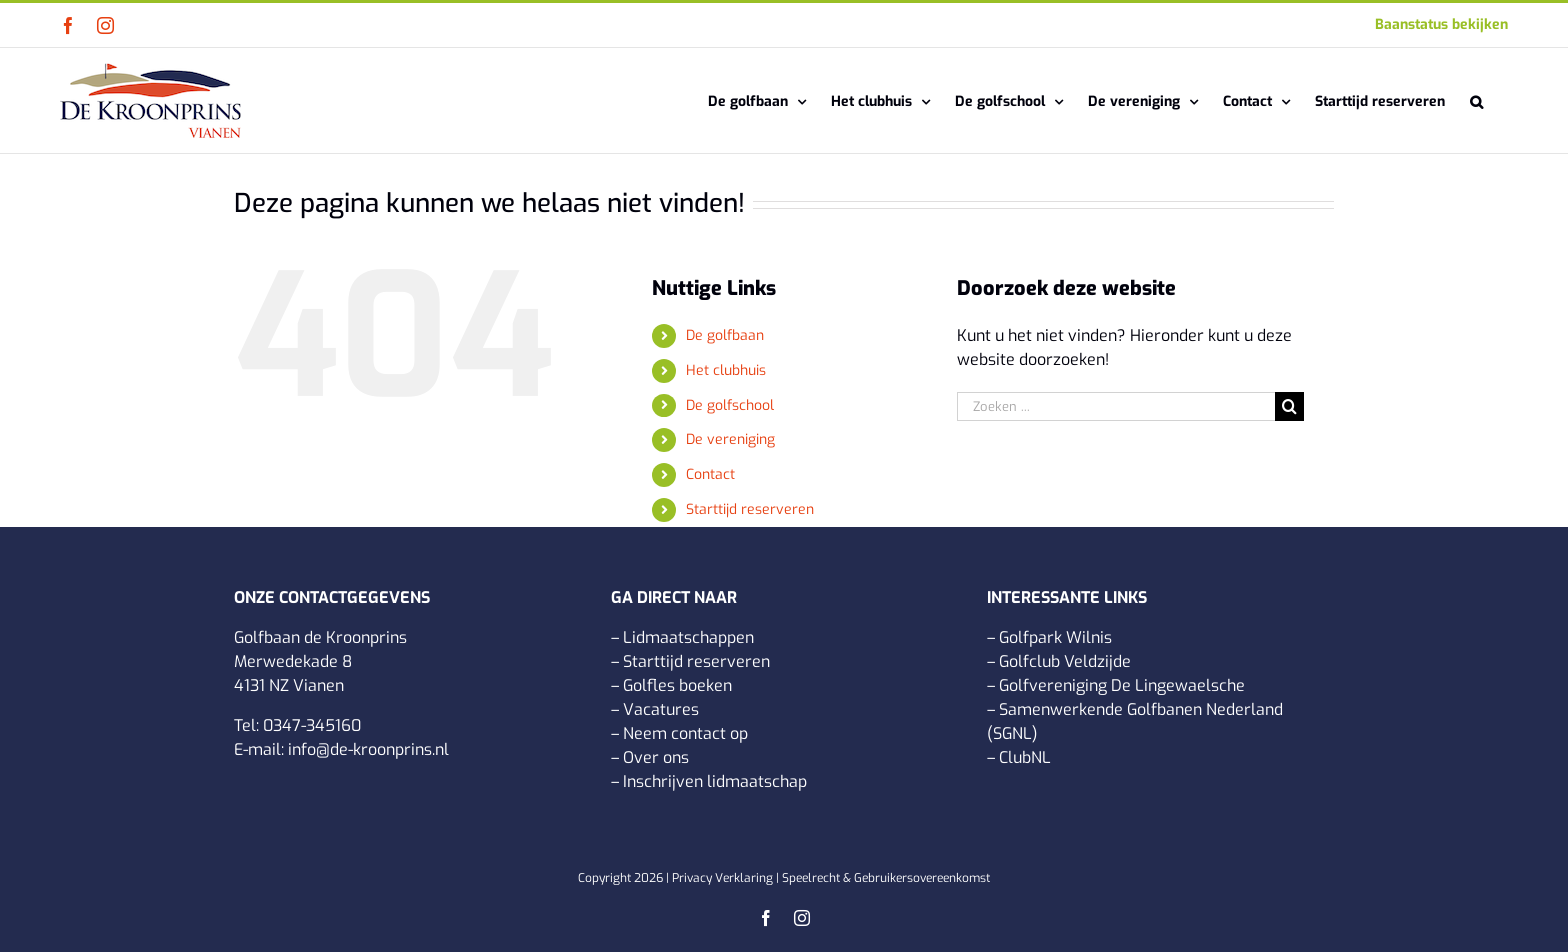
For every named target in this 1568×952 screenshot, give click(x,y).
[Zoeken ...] (1116, 406)
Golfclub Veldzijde (1065, 661)
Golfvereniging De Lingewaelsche (1122, 685)
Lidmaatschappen (688, 637)
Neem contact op (685, 733)
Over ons (656, 757)
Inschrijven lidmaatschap (715, 781)
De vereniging (730, 439)
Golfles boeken (677, 685)
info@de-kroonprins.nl (368, 749)
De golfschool (730, 405)
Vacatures (661, 709)
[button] (1476, 100)
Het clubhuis (726, 370)
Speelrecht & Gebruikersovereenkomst (886, 878)
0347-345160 (312, 725)
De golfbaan (725, 335)
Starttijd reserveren (750, 509)
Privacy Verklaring (722, 878)
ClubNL (1025, 757)
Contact (710, 474)
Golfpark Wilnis (1055, 637)
